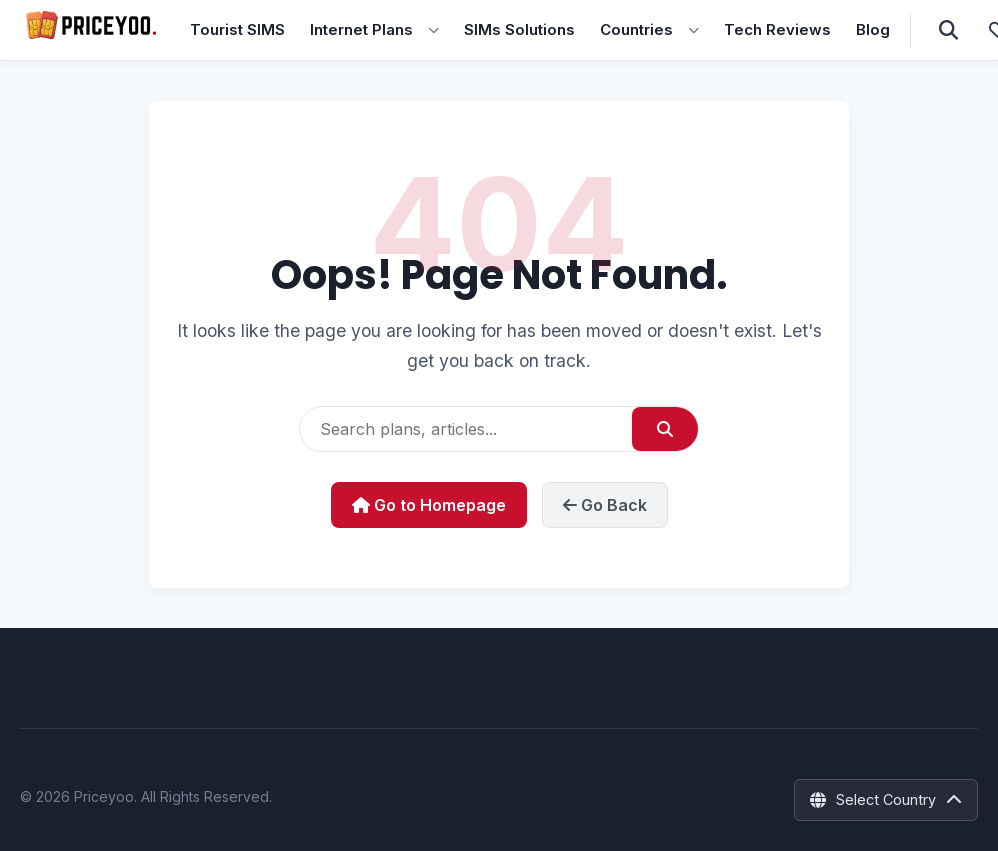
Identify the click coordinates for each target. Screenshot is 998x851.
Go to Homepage (429, 505)
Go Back (605, 505)
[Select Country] (886, 800)
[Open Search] (948, 29)
